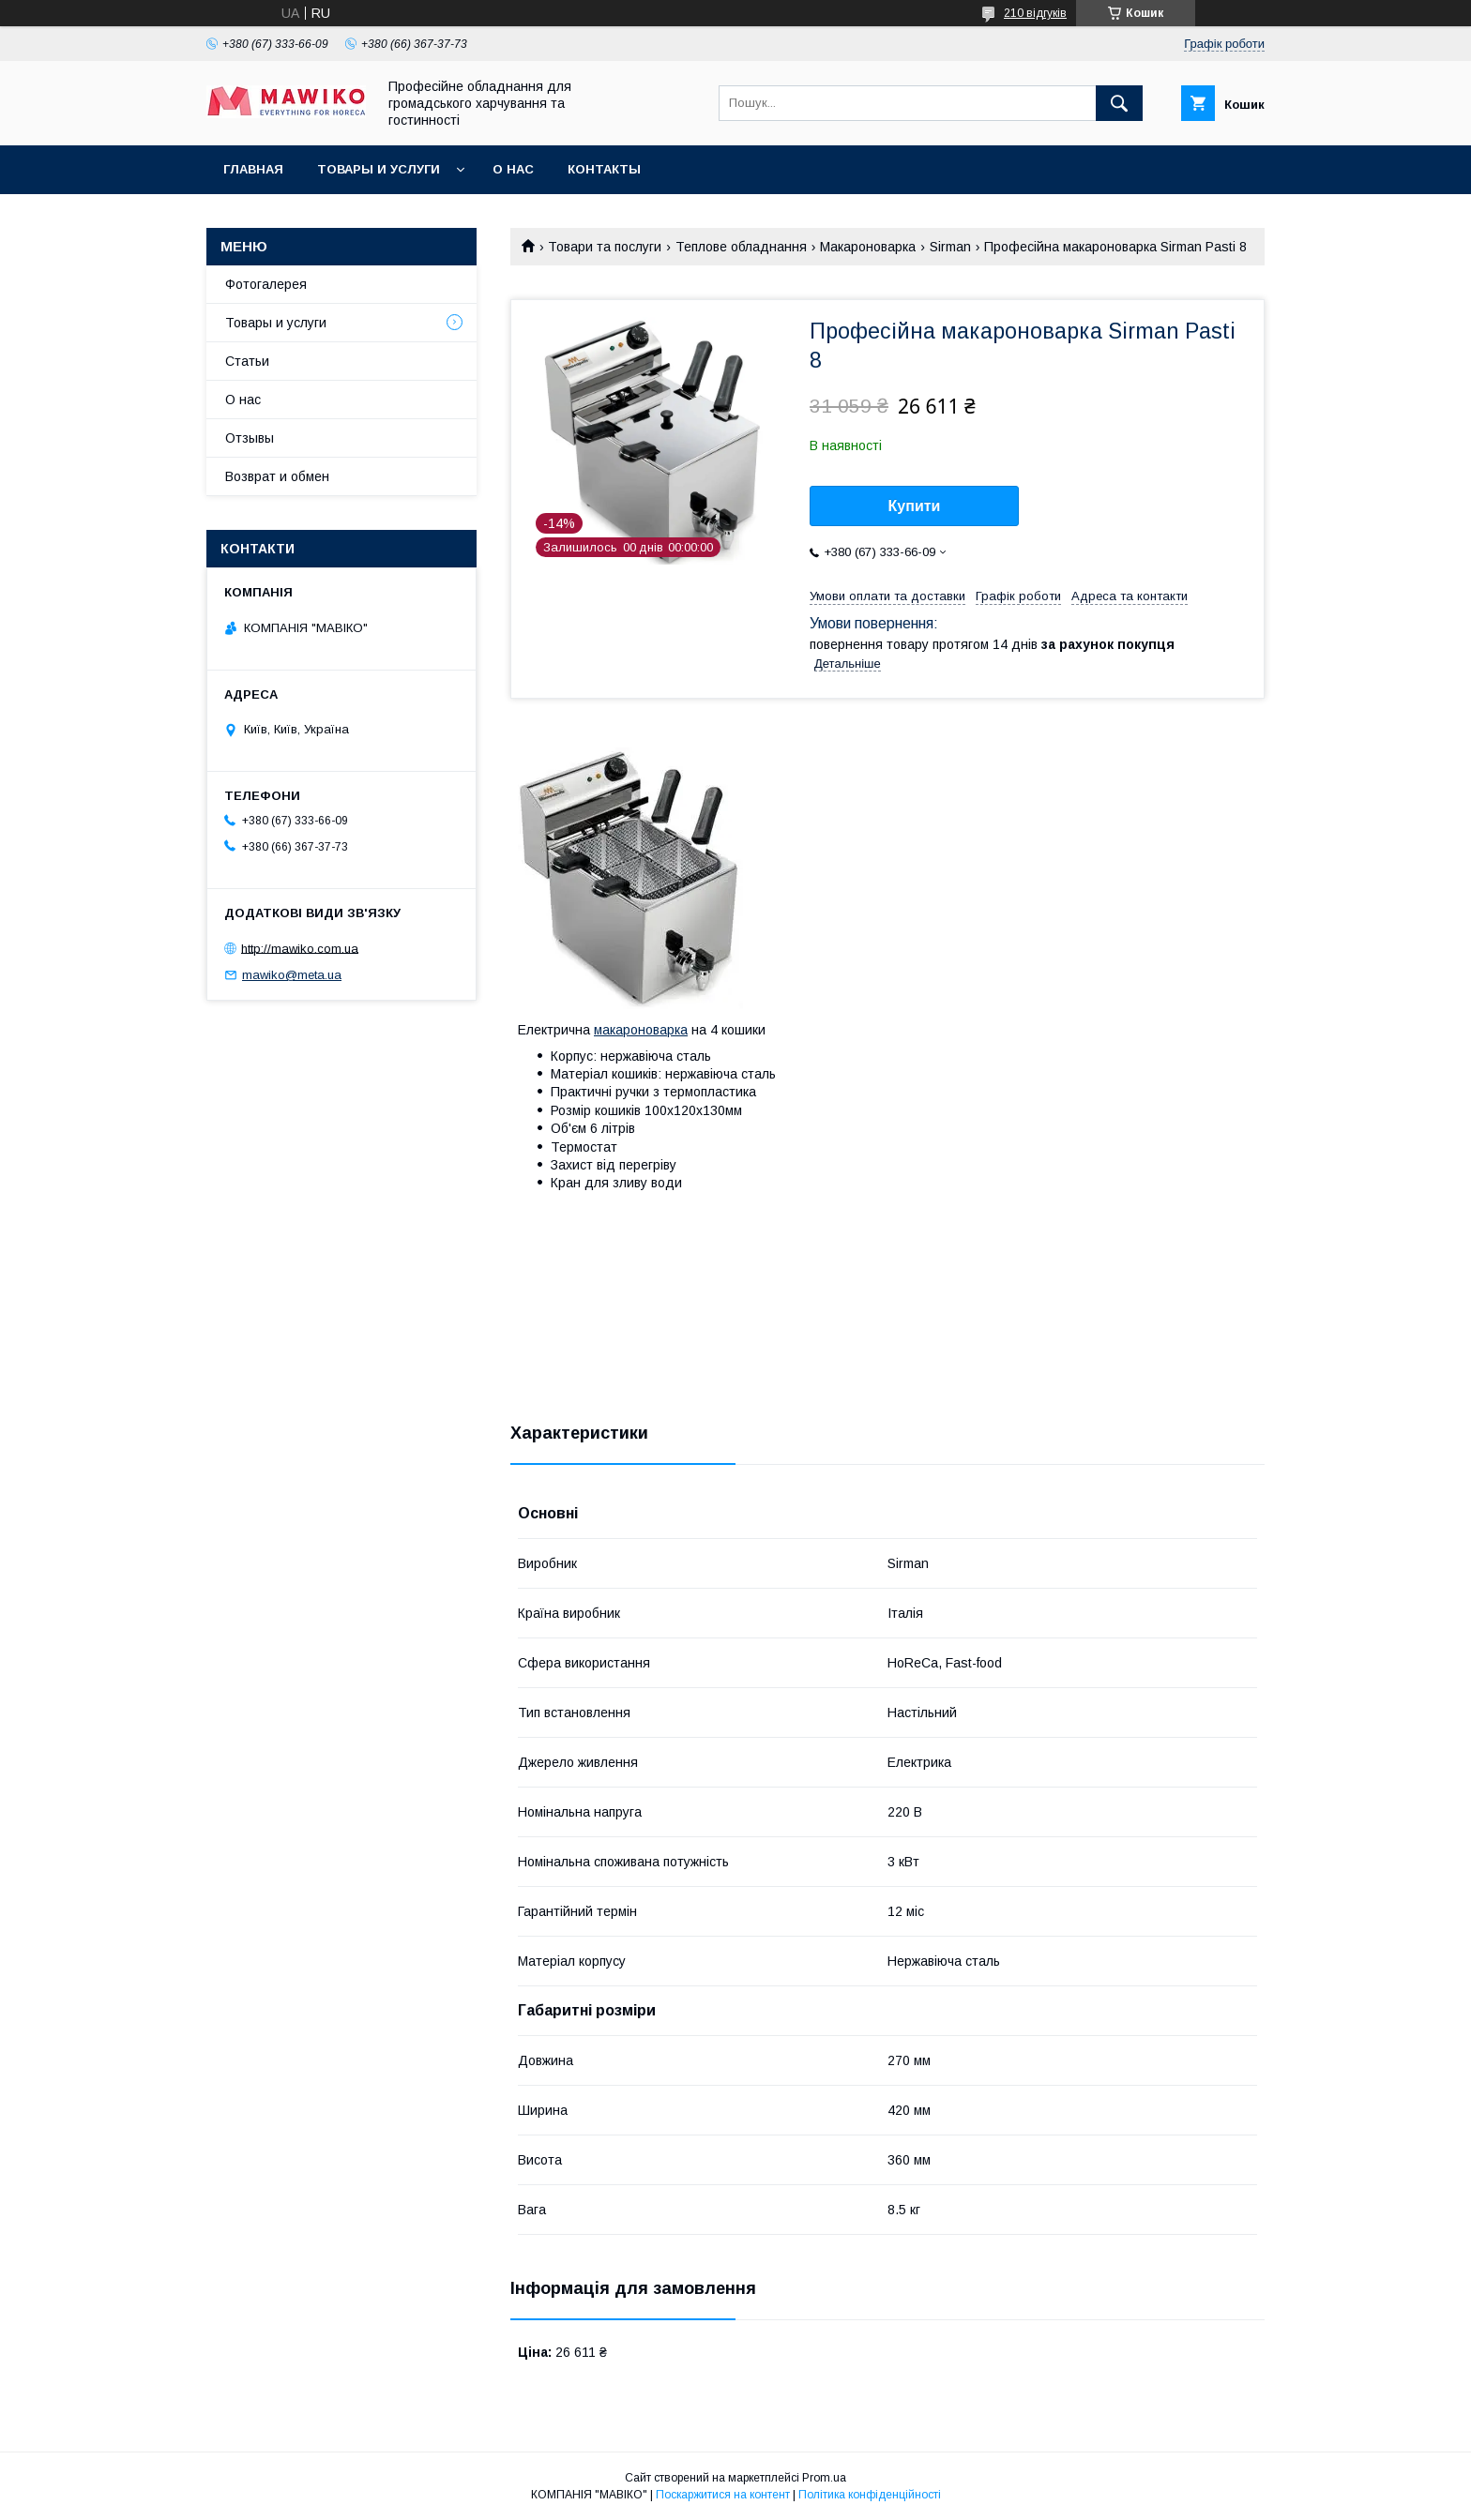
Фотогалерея (266, 284)
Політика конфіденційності (869, 2494)
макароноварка (641, 1029)
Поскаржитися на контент (723, 2494)
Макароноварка (868, 246)
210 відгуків (1035, 13)
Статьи (247, 361)
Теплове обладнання (741, 246)
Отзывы (249, 437)
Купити (914, 506)
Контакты (604, 169)
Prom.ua (824, 2477)
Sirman (950, 246)
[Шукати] (1119, 103)
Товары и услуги (378, 169)
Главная (253, 169)
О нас (513, 169)
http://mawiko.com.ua (299, 948)
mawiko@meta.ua (291, 975)
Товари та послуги (604, 246)
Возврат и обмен (277, 476)
